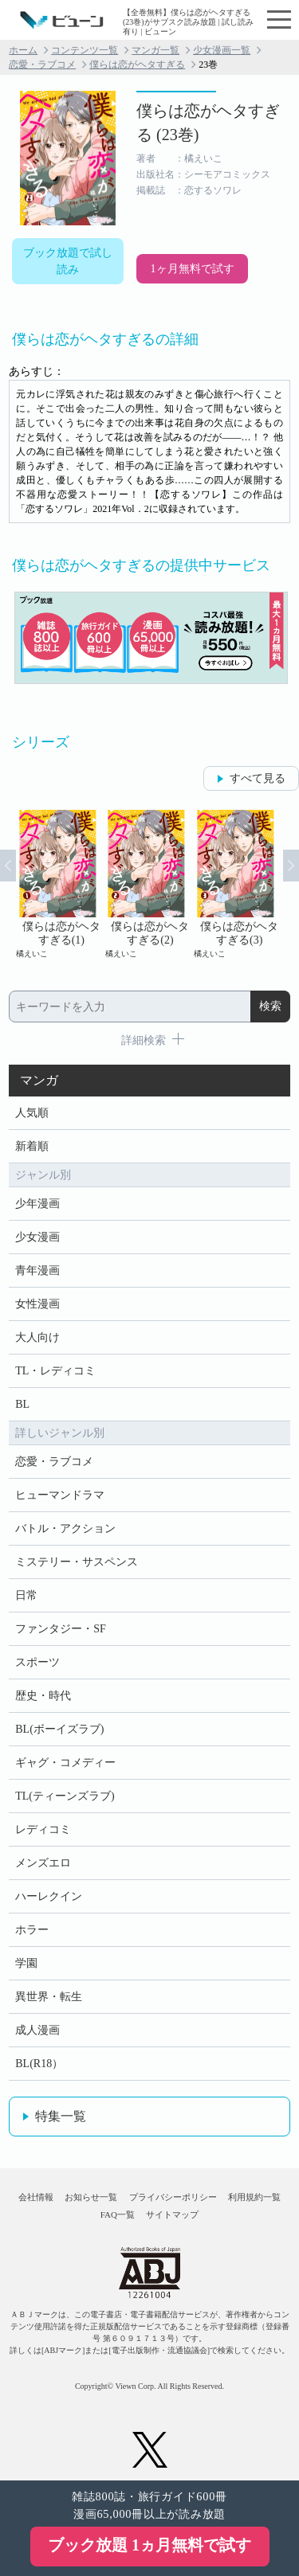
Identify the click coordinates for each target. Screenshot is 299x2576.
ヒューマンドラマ (59, 1495)
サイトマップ (172, 2214)
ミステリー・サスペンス (76, 1562)
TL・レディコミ (55, 1371)
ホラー (32, 1930)
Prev (8, 865)
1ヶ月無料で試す (192, 269)
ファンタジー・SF (60, 1629)
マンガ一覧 (155, 50)
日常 (26, 1595)
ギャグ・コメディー (65, 1763)
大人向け (37, 1337)
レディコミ (43, 1829)
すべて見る (257, 778)
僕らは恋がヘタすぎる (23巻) (208, 122)
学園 (26, 1963)
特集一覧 (60, 2116)
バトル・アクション (65, 1528)
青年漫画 (37, 1270)
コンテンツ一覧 (84, 50)
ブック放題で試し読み (67, 261)
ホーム (23, 50)
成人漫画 (37, 2030)
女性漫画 (37, 1304)
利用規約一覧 (254, 2197)
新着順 (32, 1146)
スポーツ (37, 1662)
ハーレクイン (48, 1896)
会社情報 (35, 2197)
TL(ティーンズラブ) (64, 1796)
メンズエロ (43, 1863)
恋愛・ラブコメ (42, 64)
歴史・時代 (43, 1696)
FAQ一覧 (117, 2214)
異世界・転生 (48, 1997)
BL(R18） (39, 2064)
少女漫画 (37, 1237)
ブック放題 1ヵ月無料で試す (149, 2545)
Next (291, 865)
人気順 (32, 1113)
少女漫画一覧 (221, 50)
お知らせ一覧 (91, 2197)
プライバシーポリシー (173, 2197)
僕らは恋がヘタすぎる (137, 64)
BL (22, 1404)
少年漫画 (37, 1204)
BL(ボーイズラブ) (59, 1729)
